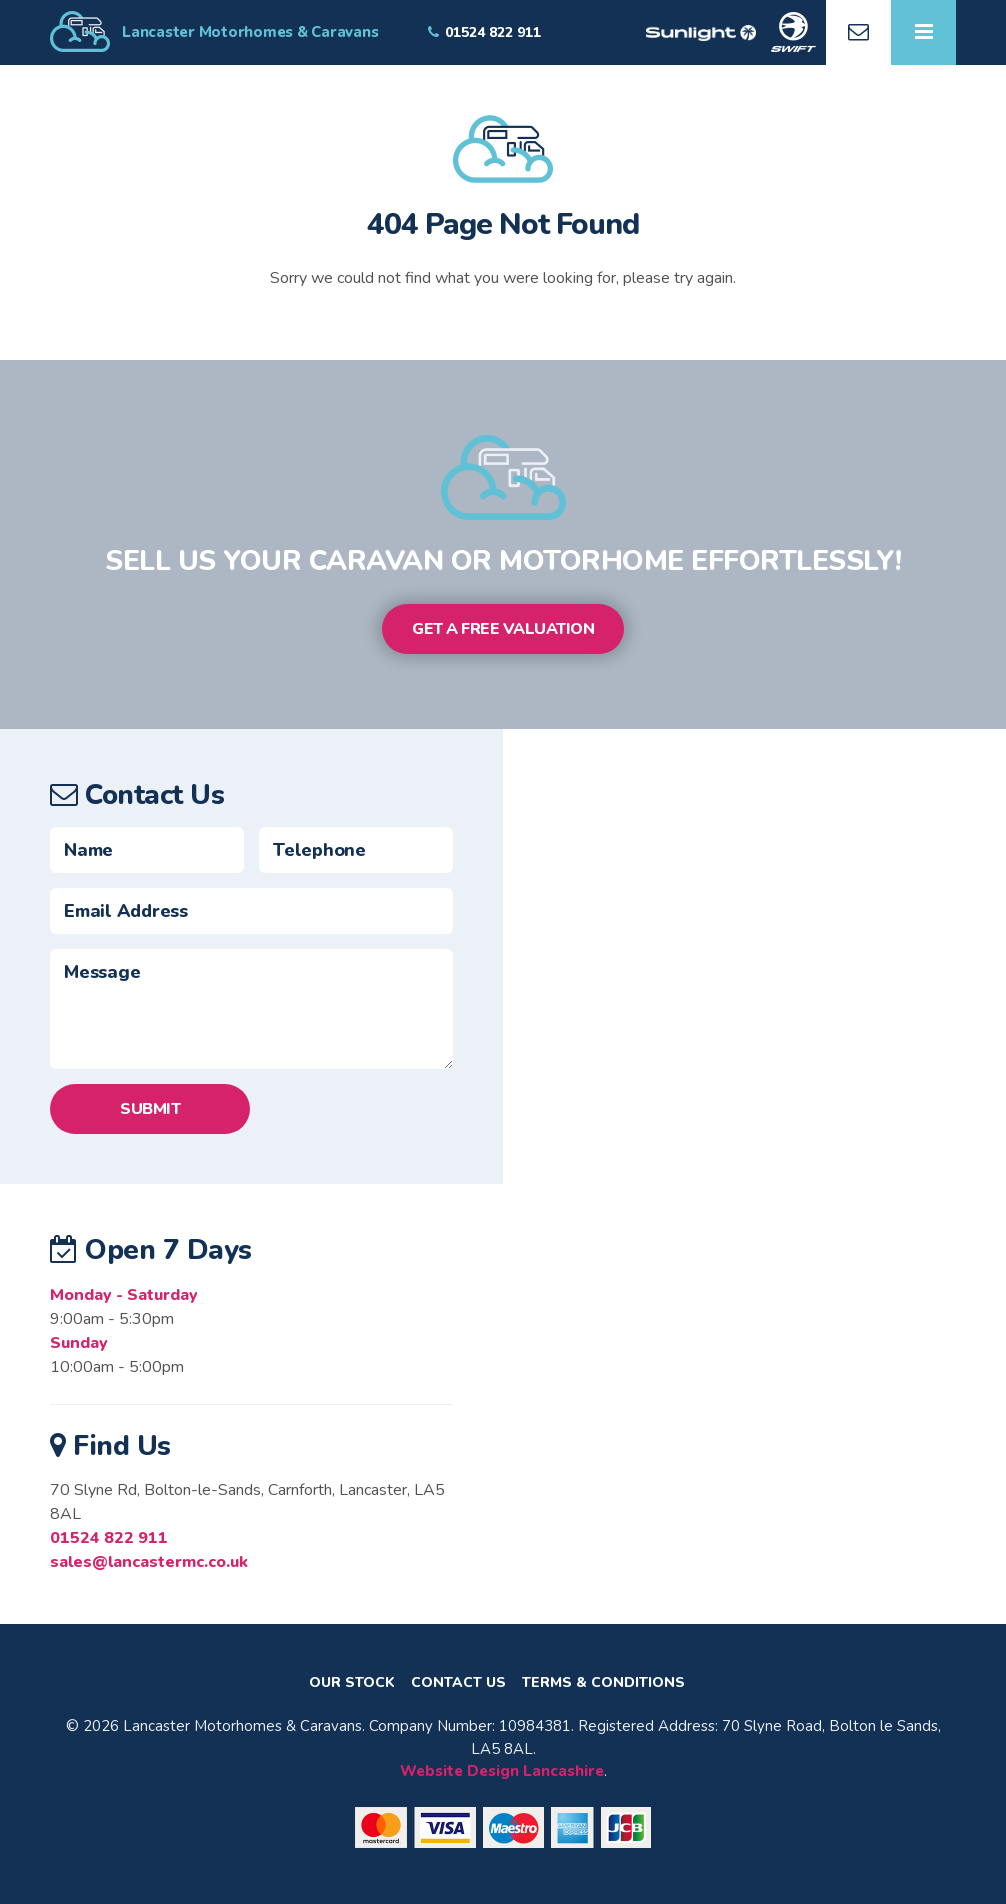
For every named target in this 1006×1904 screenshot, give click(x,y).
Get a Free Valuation (503, 629)
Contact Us (458, 1683)
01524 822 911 (109, 1538)
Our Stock (352, 1683)
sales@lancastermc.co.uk (149, 1562)
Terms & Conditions (603, 1683)
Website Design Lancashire (502, 1771)
